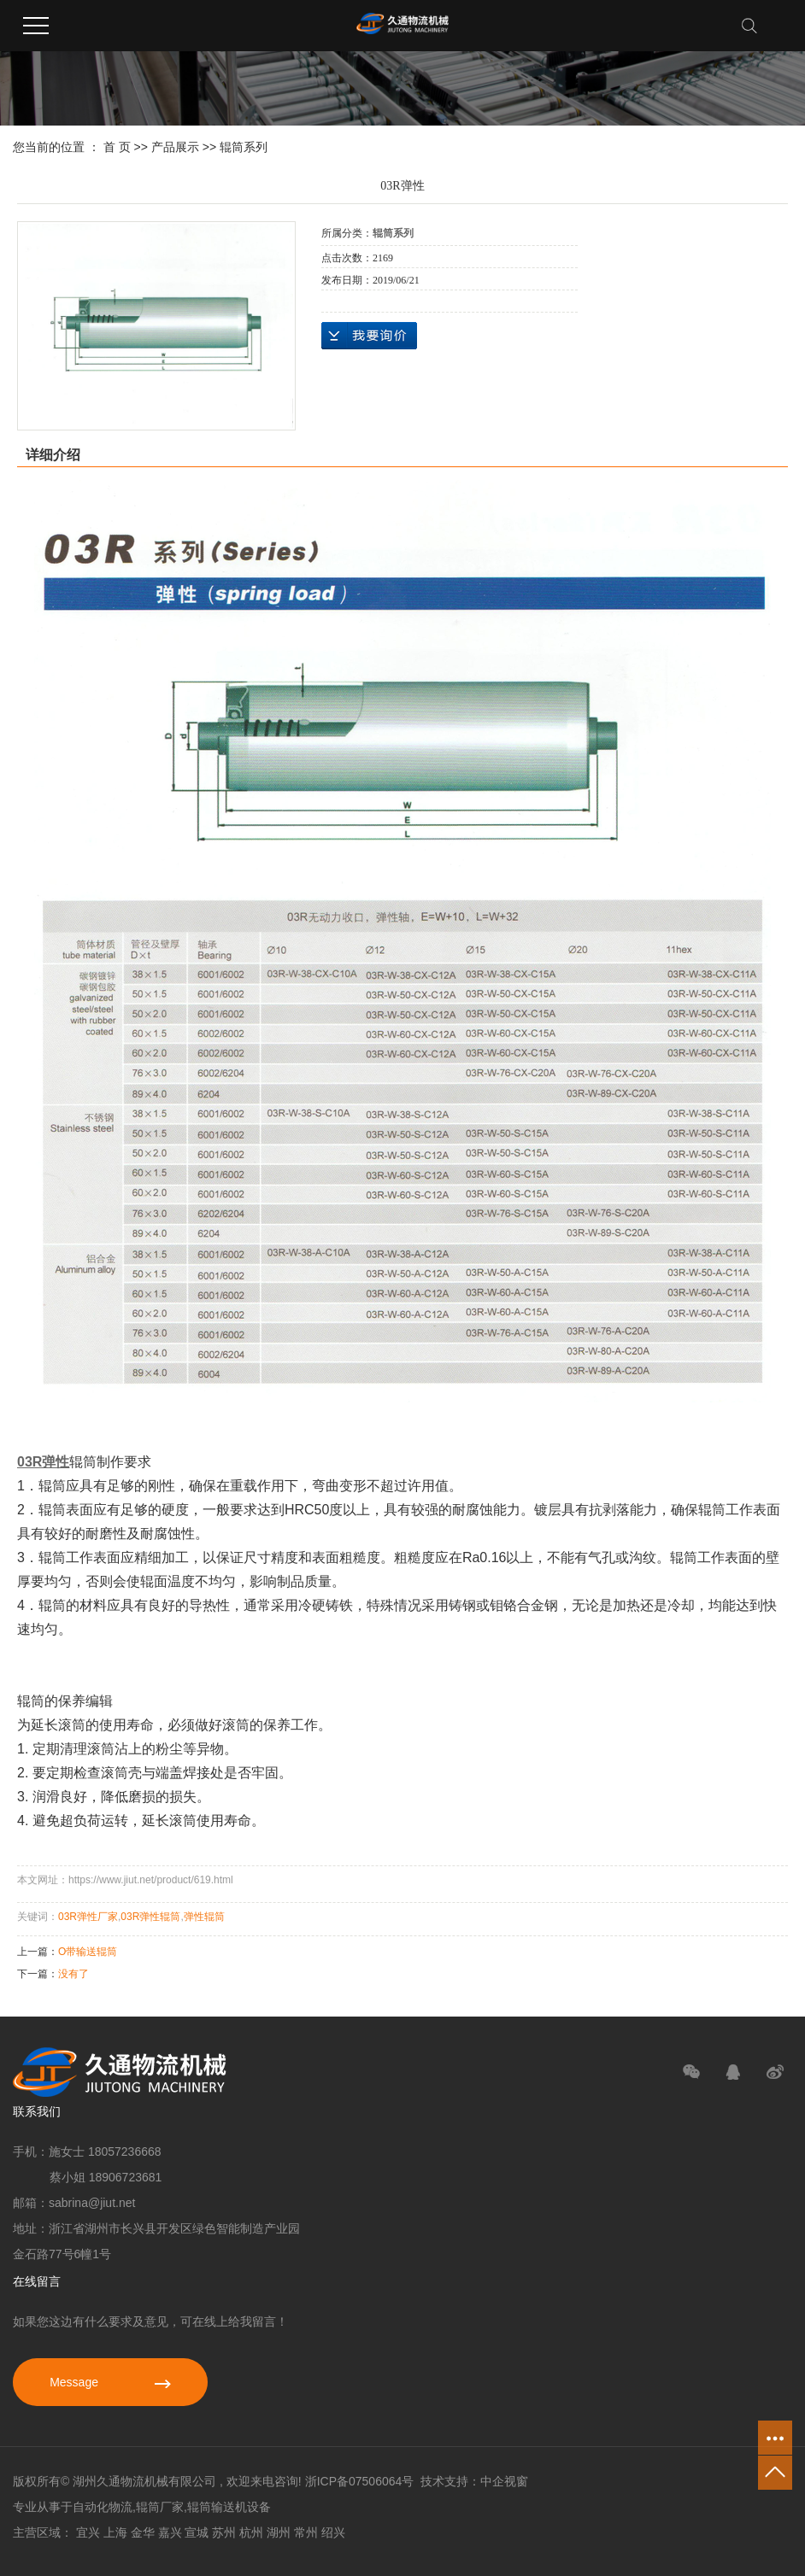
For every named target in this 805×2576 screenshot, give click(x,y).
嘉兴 (170, 2532)
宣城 (197, 2532)
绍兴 (333, 2532)
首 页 (117, 147)
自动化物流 (102, 2507)
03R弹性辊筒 (150, 1917)
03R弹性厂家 (88, 1917)
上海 (115, 2532)
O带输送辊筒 (87, 1952)
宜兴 (88, 2532)
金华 (143, 2532)
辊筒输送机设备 (229, 2507)
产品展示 (175, 147)
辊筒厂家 (160, 2507)
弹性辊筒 (204, 1917)
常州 (306, 2532)
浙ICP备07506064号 (359, 2481)
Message (110, 2382)
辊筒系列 (243, 147)
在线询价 (369, 335)
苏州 (224, 2532)
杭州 (251, 2532)
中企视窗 (504, 2481)
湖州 (279, 2532)
